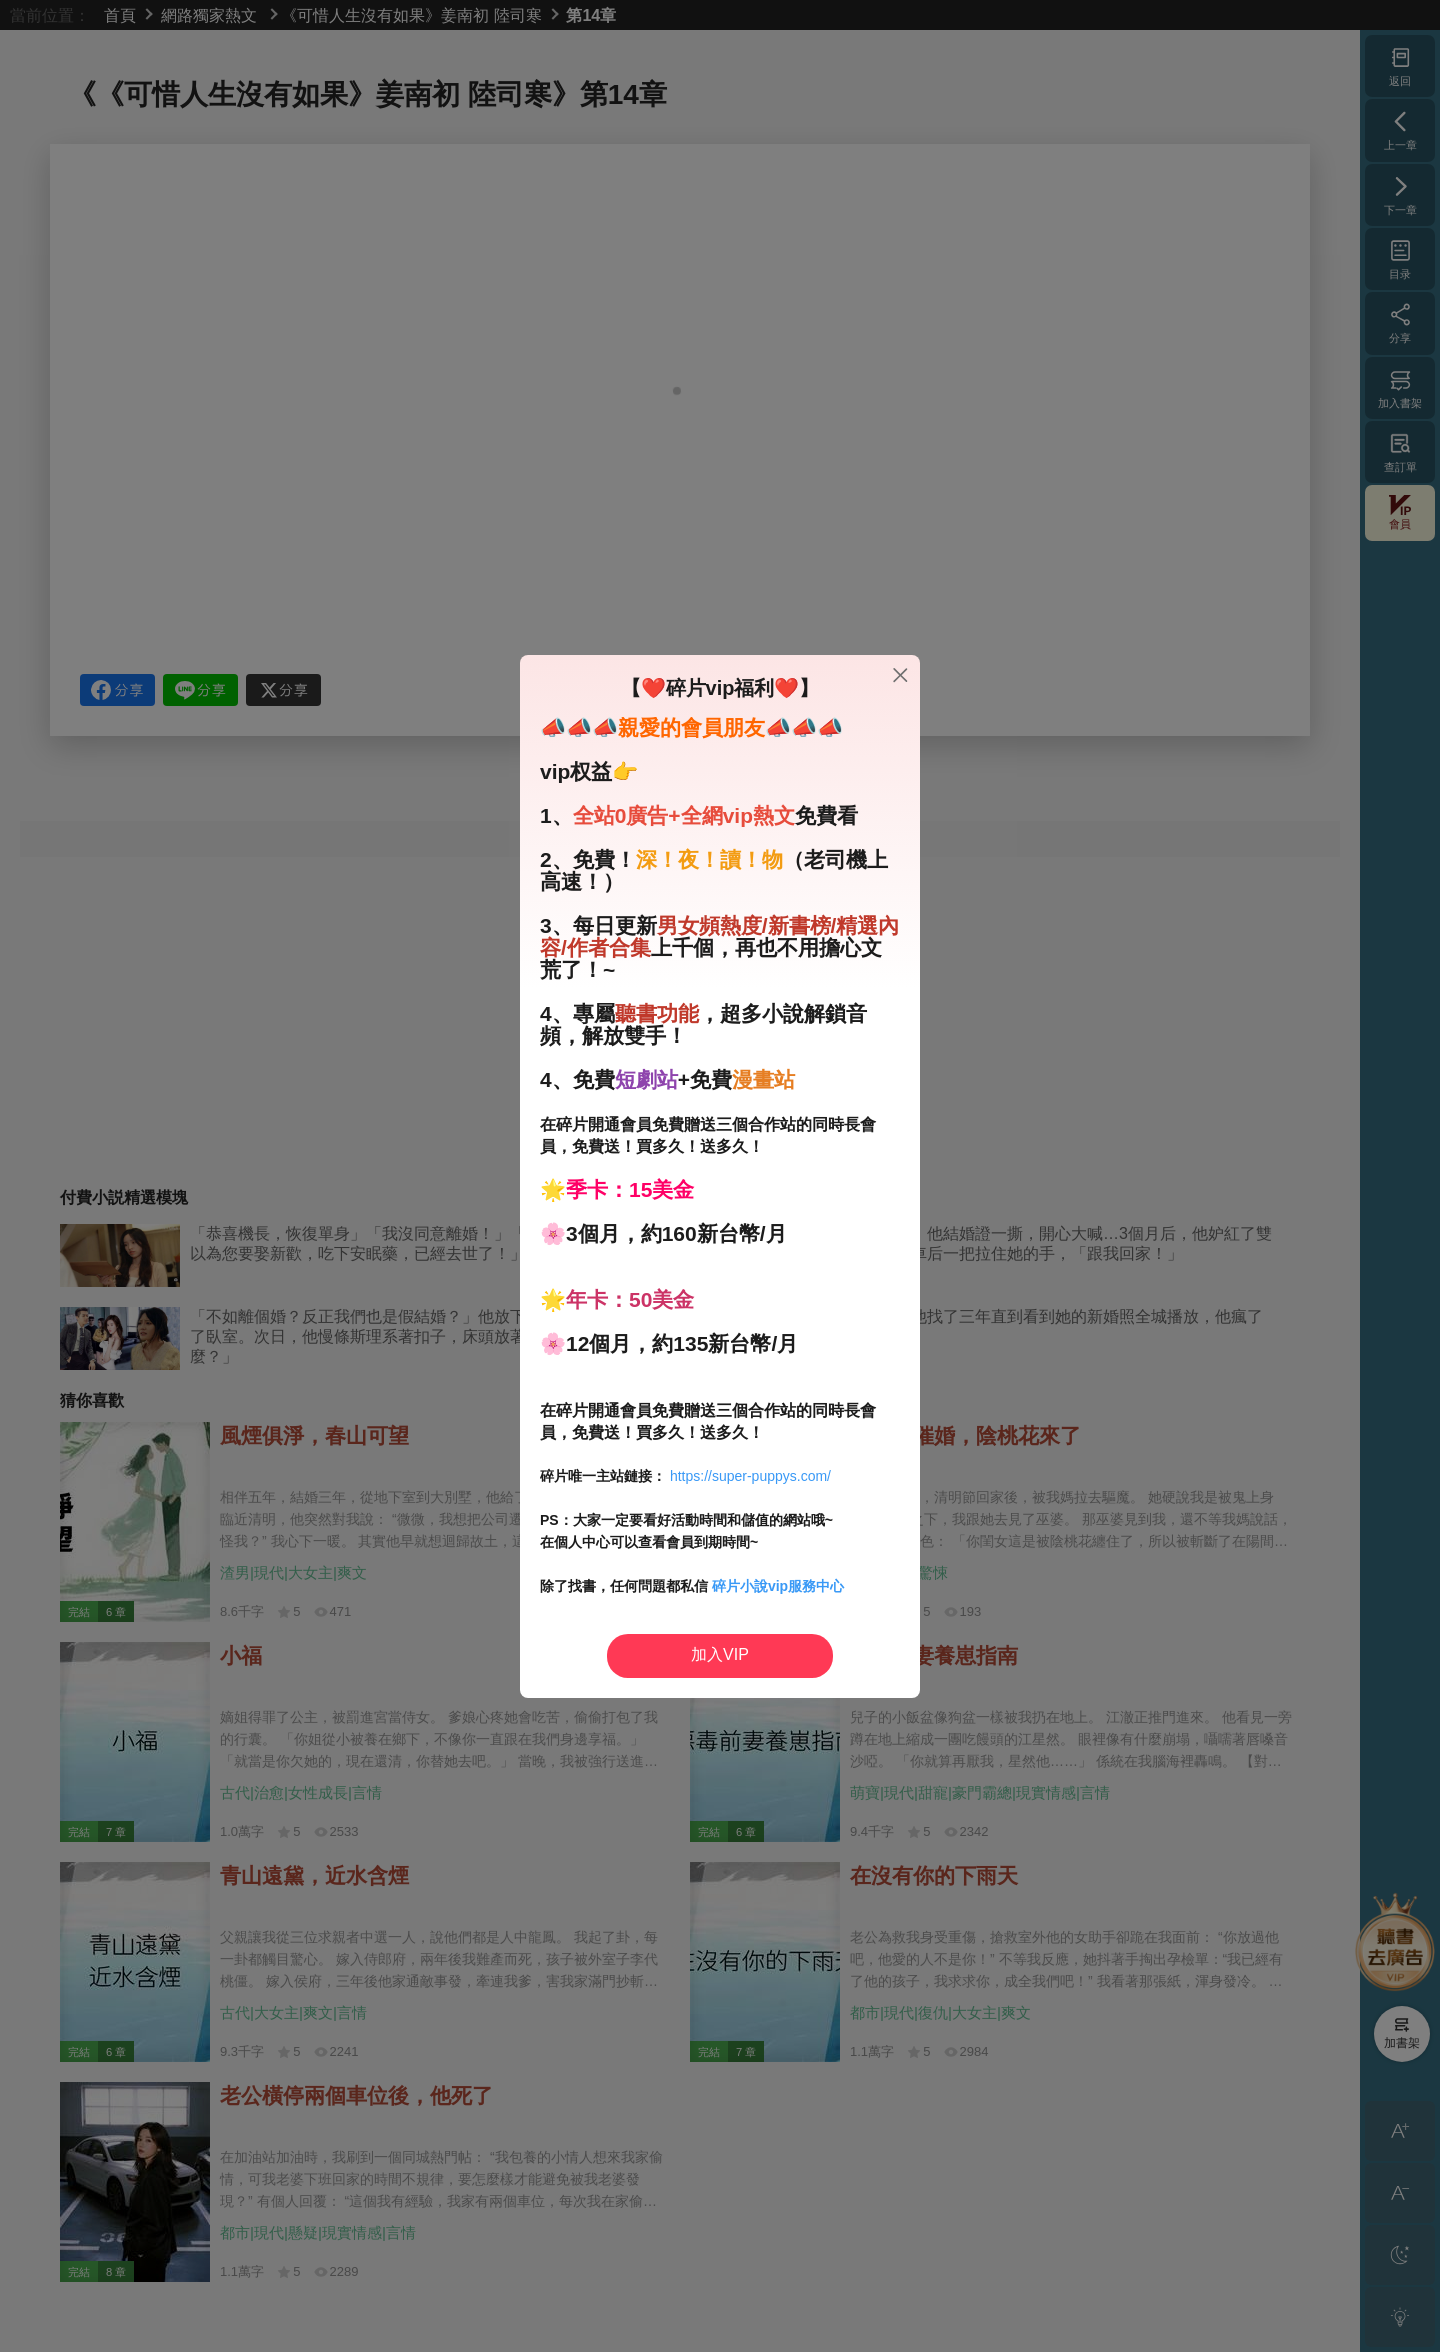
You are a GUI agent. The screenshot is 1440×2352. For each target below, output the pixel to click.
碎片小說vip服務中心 (778, 1586)
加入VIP (720, 1654)
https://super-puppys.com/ (750, 1476)
